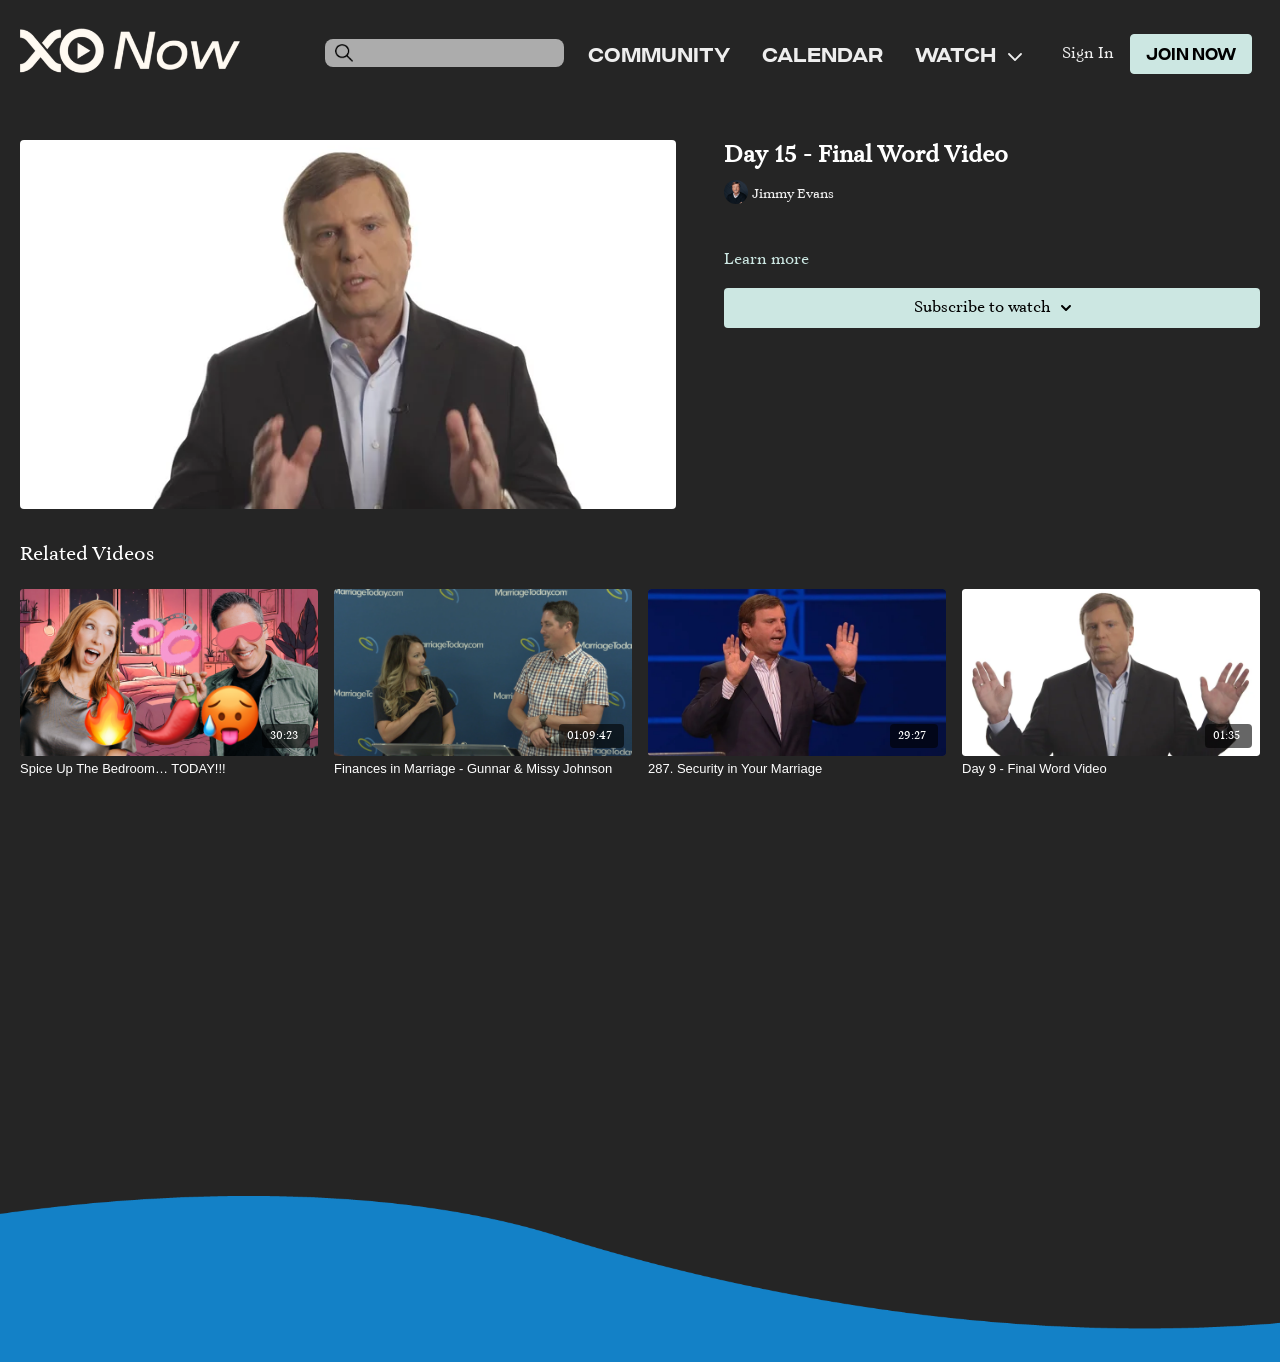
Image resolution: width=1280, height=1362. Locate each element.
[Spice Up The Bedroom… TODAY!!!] (169, 769)
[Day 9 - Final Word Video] (1111, 769)
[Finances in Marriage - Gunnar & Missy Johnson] (483, 769)
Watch (968, 54)
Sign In (1088, 54)
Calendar (822, 54)
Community (659, 54)
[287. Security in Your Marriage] (797, 769)
